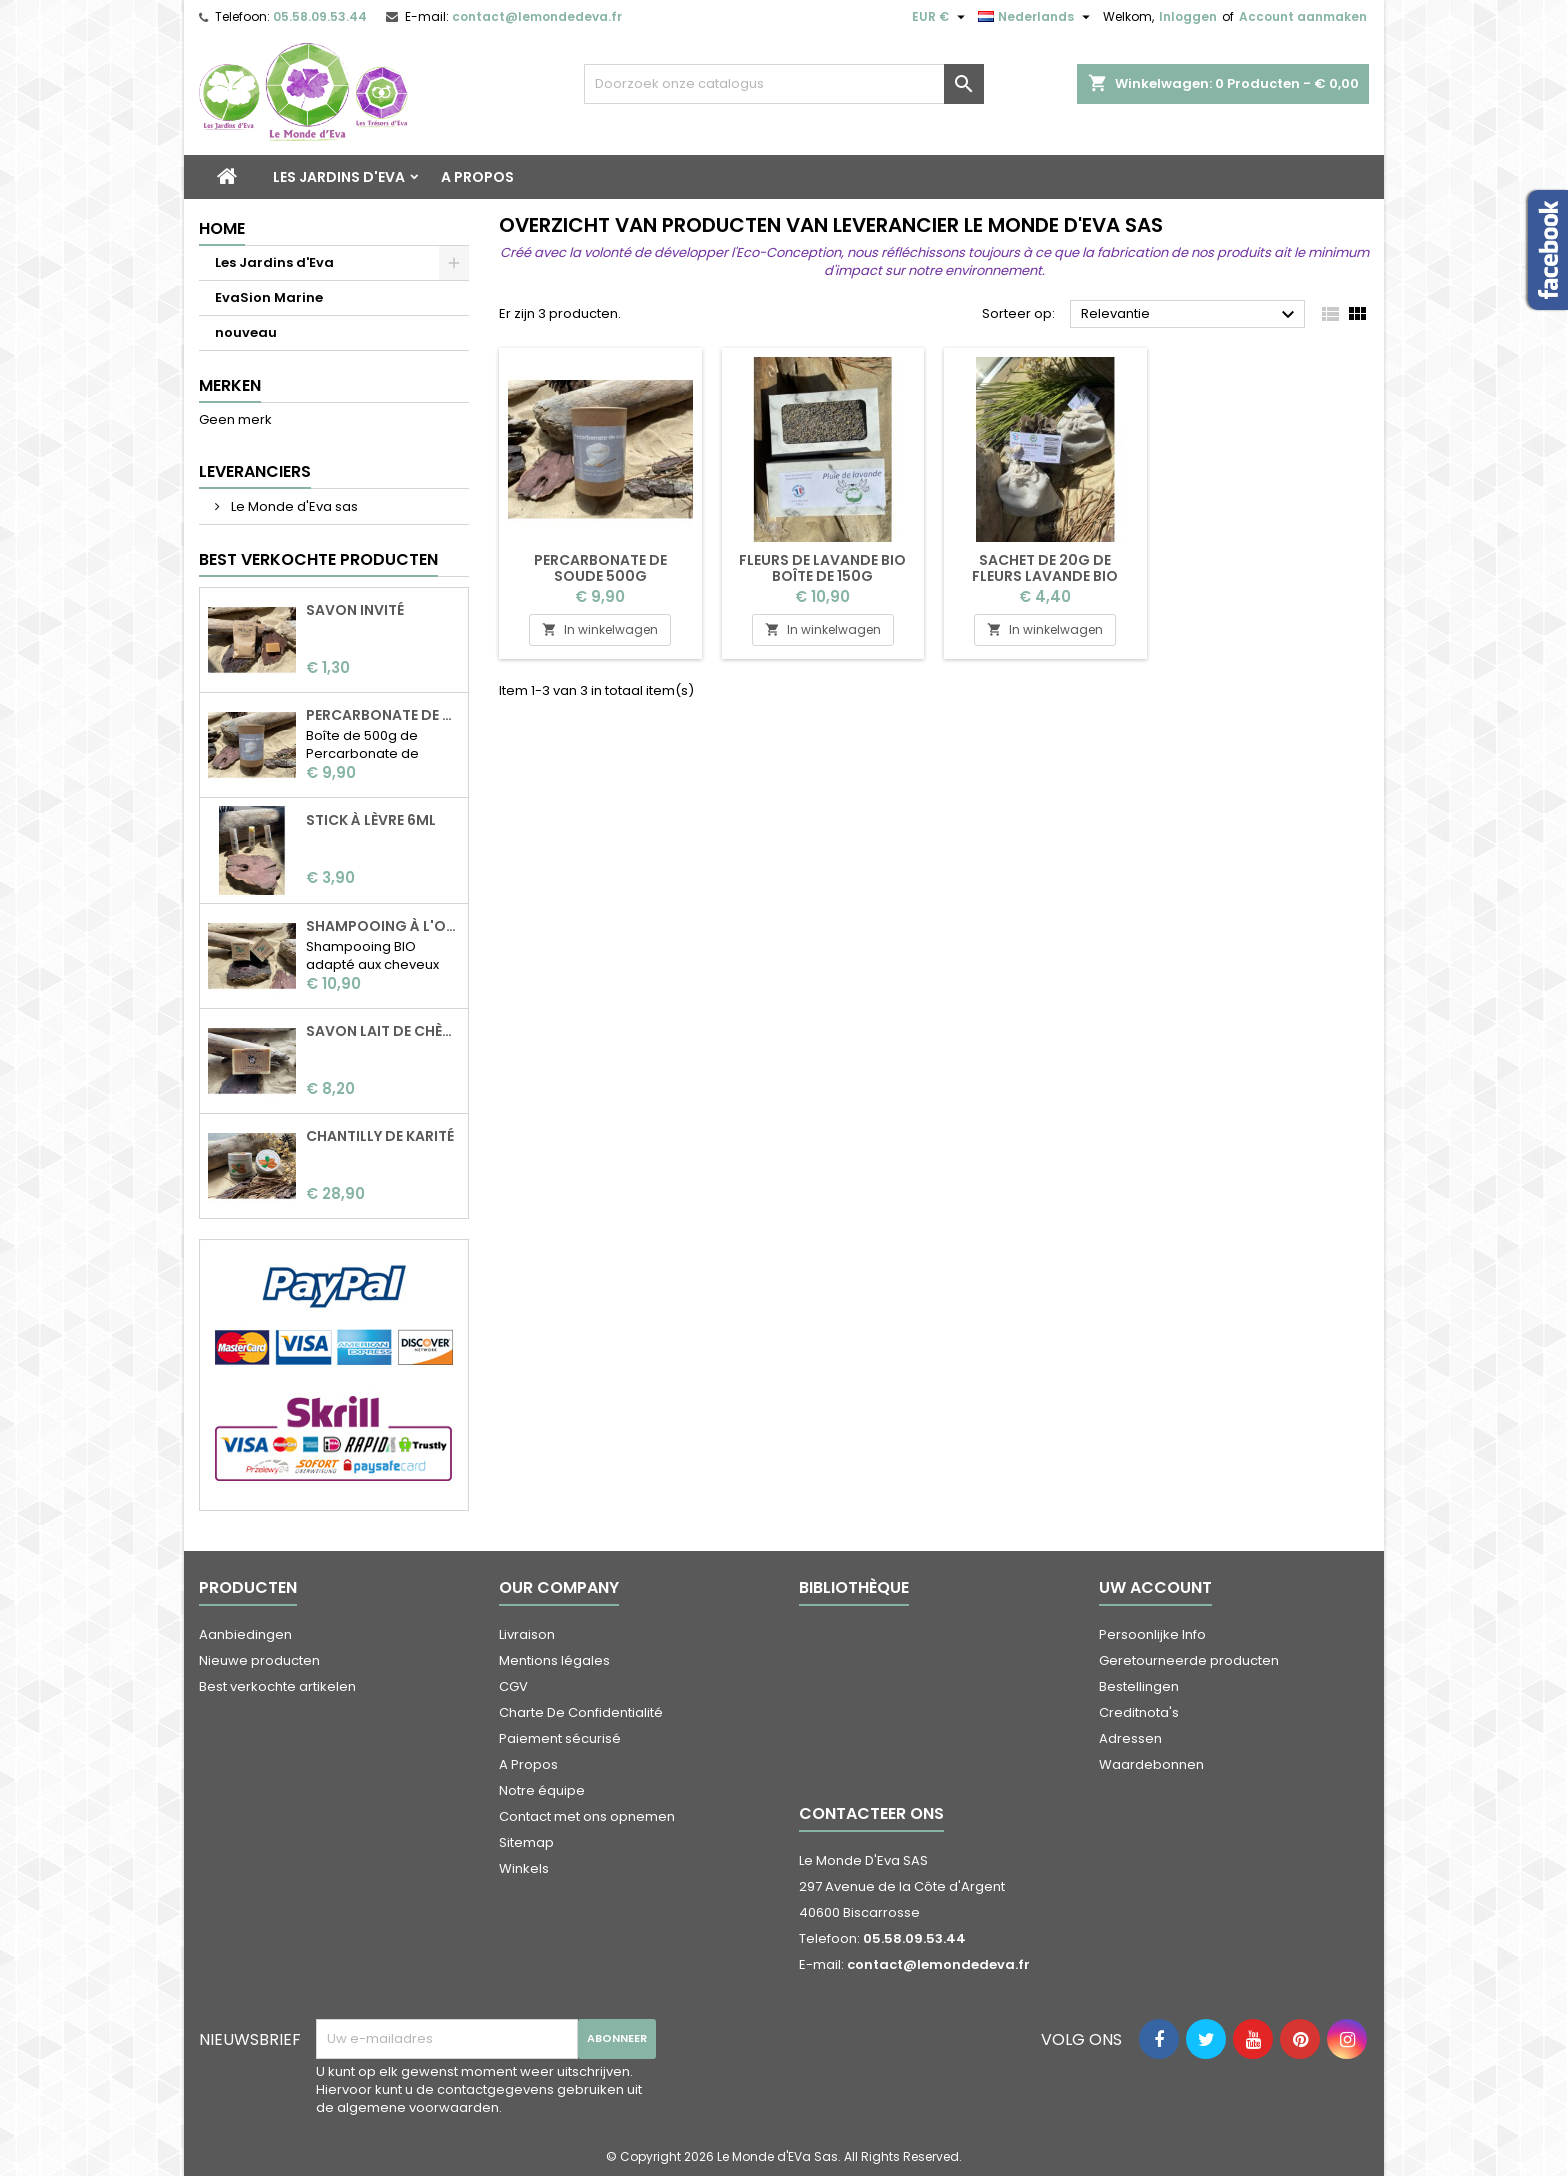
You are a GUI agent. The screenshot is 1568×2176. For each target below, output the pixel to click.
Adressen (1130, 1738)
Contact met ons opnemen (587, 1816)
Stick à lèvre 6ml (371, 820)
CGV (513, 1686)
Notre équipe (542, 1790)
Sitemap (526, 1842)
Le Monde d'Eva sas (293, 506)
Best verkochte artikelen (277, 1686)
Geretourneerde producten (1189, 1660)
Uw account (1155, 1587)
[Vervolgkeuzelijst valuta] (941, 17)
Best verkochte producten (318, 559)
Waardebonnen (1151, 1764)
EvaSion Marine (269, 297)
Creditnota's (1139, 1712)
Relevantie (1190, 315)
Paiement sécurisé (560, 1738)
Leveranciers (255, 471)
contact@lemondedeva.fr (537, 16)
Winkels (524, 1868)
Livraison (527, 1634)
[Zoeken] (784, 84)
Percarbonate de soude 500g (383, 715)
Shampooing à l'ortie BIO (383, 926)
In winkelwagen (600, 629)
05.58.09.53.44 (320, 16)
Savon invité (355, 610)
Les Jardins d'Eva (339, 177)
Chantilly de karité (380, 1136)
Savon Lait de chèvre (383, 1031)
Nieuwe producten (259, 1660)
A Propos (477, 177)
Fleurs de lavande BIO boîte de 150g (822, 568)
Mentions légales (554, 1660)
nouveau (246, 332)
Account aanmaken (1303, 16)
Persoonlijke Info (1152, 1634)
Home (222, 228)
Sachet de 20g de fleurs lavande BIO (1045, 568)
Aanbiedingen (245, 1634)
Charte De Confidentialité (581, 1712)
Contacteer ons (871, 1813)
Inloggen (1188, 16)
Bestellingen (1139, 1686)
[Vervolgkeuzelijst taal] (1036, 17)
